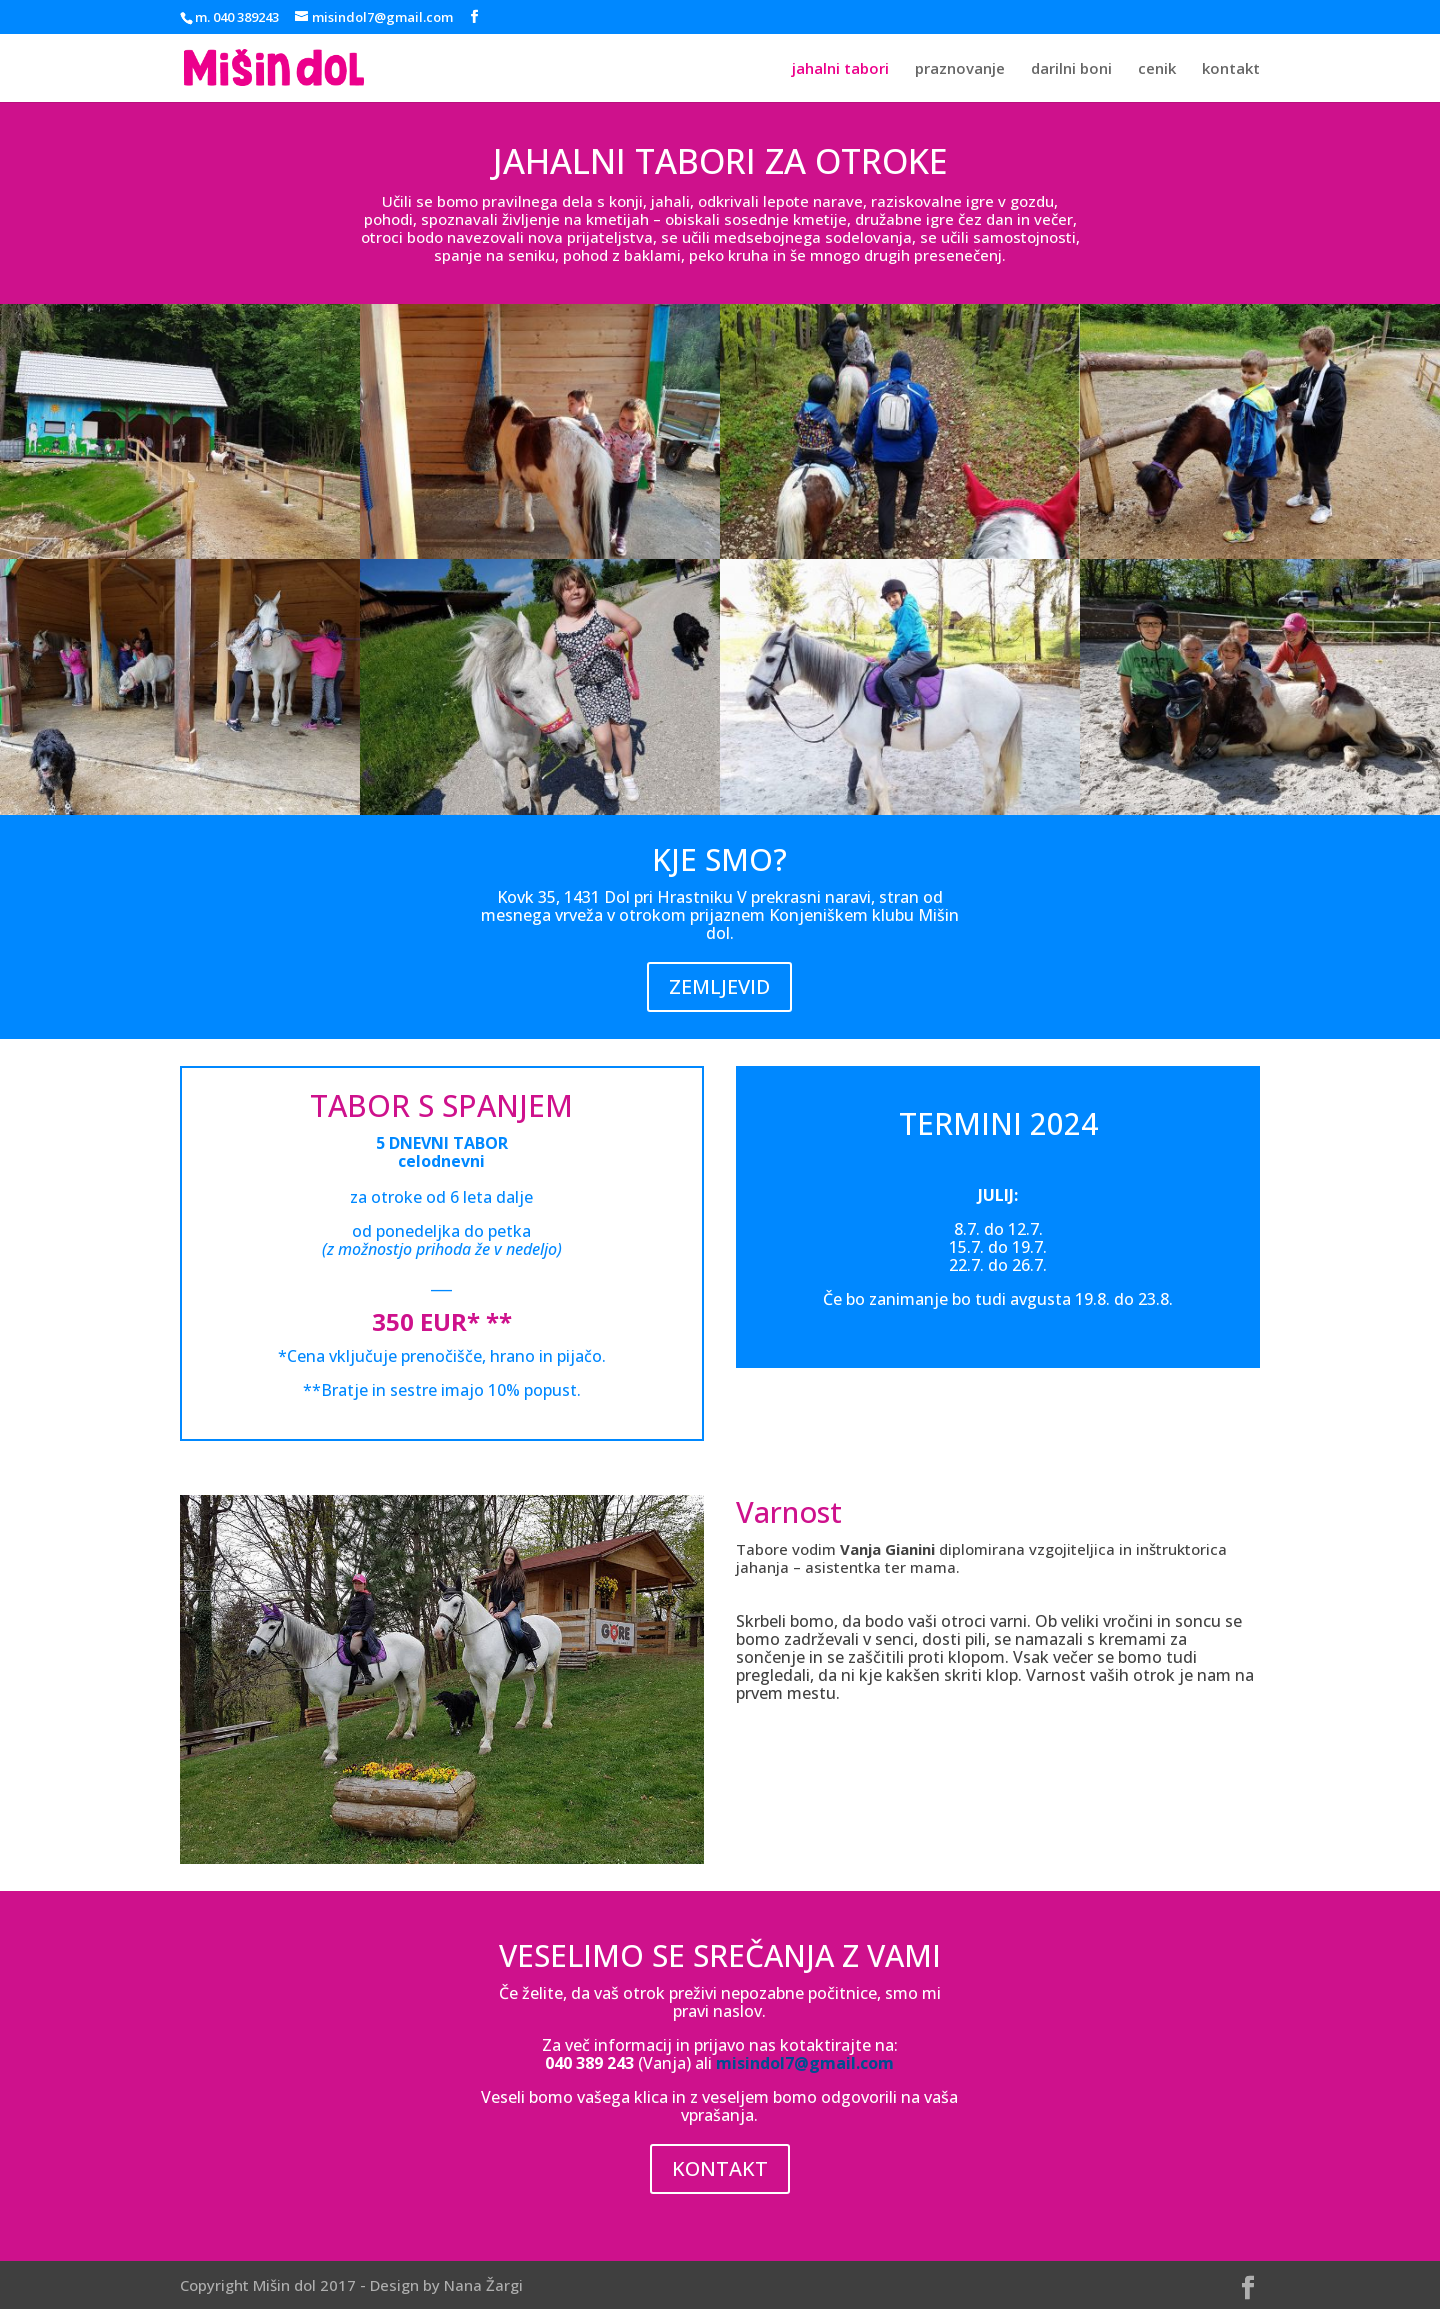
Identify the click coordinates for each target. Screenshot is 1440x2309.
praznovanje (960, 69)
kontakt (1231, 69)
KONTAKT (720, 2168)
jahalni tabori (840, 69)
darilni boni (1071, 69)
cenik (1157, 69)
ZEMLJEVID (719, 986)
